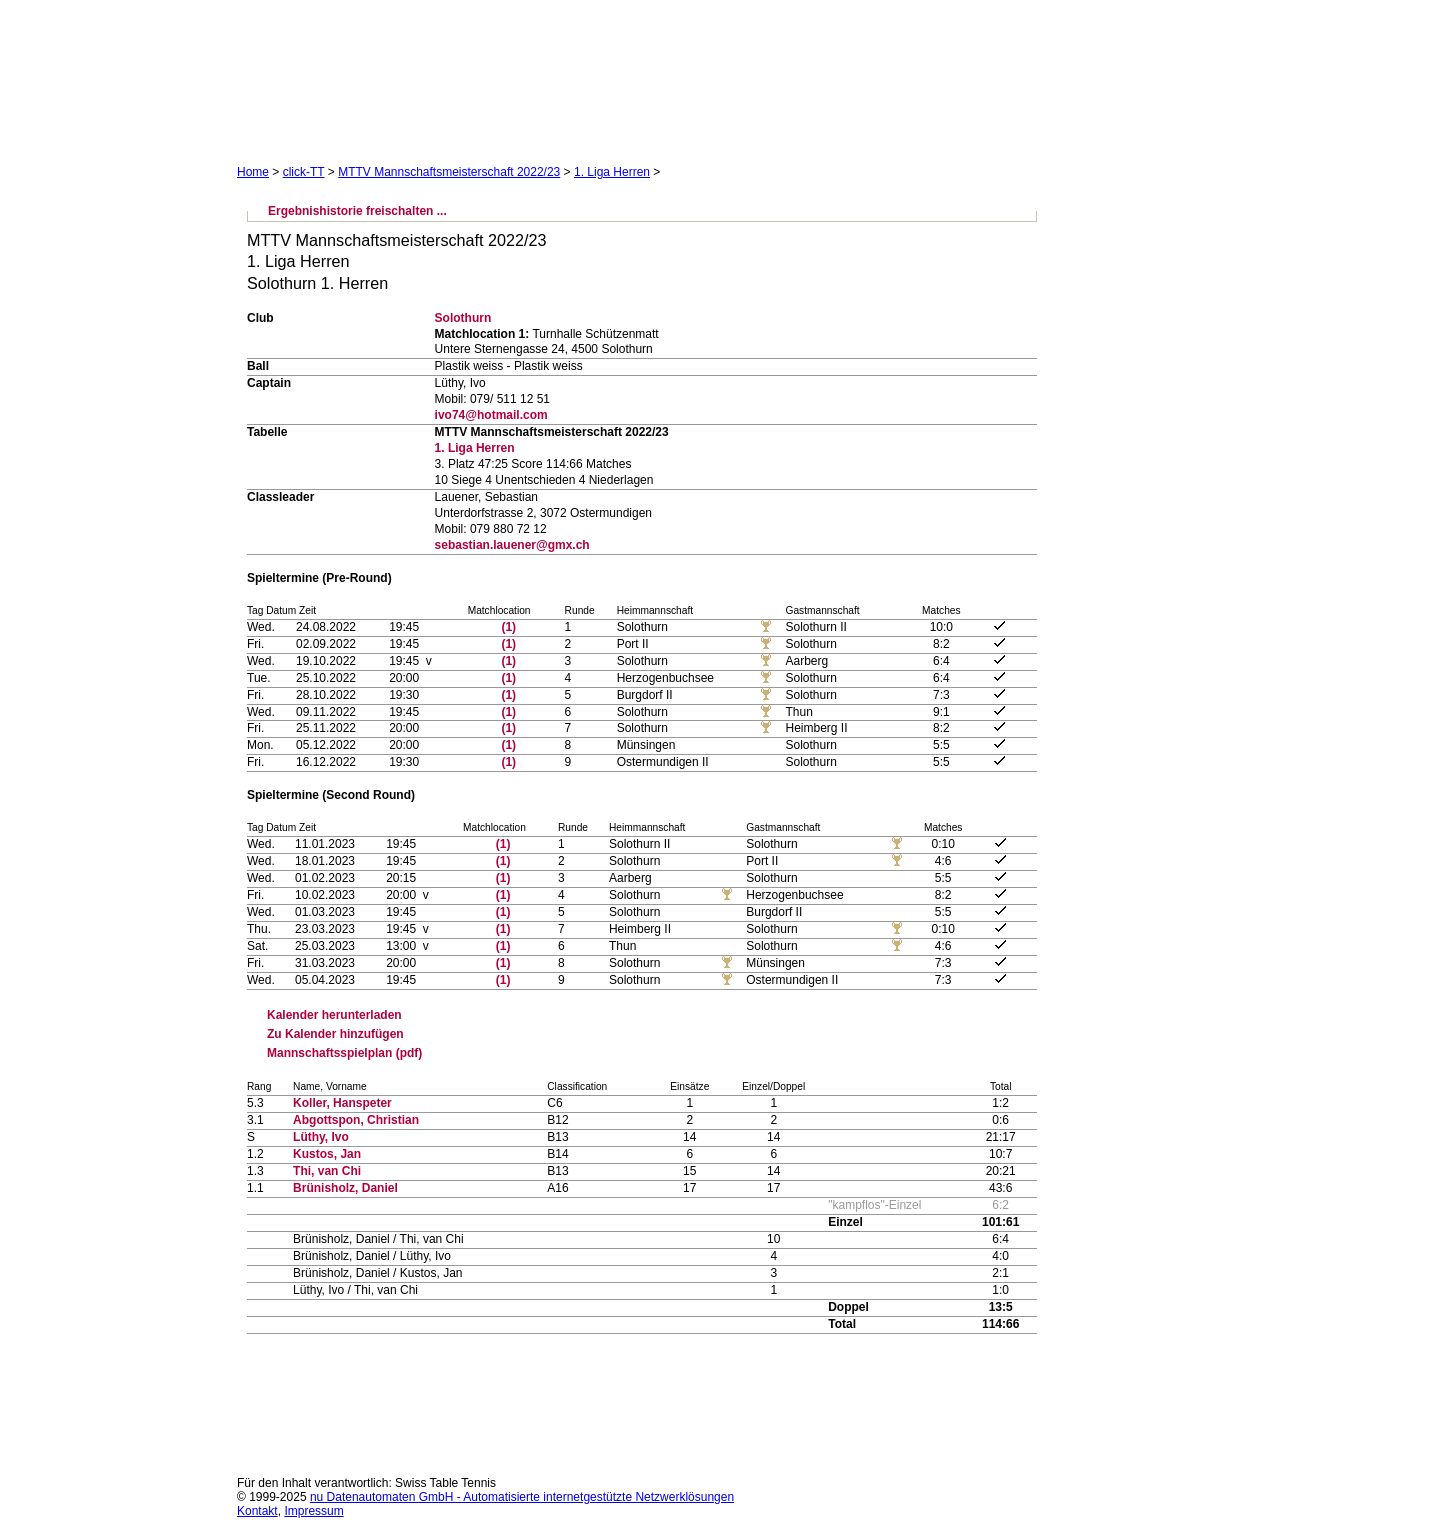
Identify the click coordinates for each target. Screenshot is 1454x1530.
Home (253, 172)
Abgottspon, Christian (356, 1120)
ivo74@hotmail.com (491, 415)
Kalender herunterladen (334, 1015)
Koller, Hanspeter (342, 1103)
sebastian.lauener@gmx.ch (512, 545)
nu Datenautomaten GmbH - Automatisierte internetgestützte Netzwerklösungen (522, 1497)
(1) (508, 627)
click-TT (304, 172)
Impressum (313, 1511)
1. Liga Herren (612, 172)
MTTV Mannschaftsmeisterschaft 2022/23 (449, 172)
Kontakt (257, 1511)
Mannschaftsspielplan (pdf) (344, 1053)
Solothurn (463, 318)
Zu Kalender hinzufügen (335, 1034)
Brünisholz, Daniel (345, 1188)
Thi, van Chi (327, 1171)
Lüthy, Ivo (321, 1137)
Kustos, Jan (327, 1154)
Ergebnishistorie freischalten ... (357, 211)
